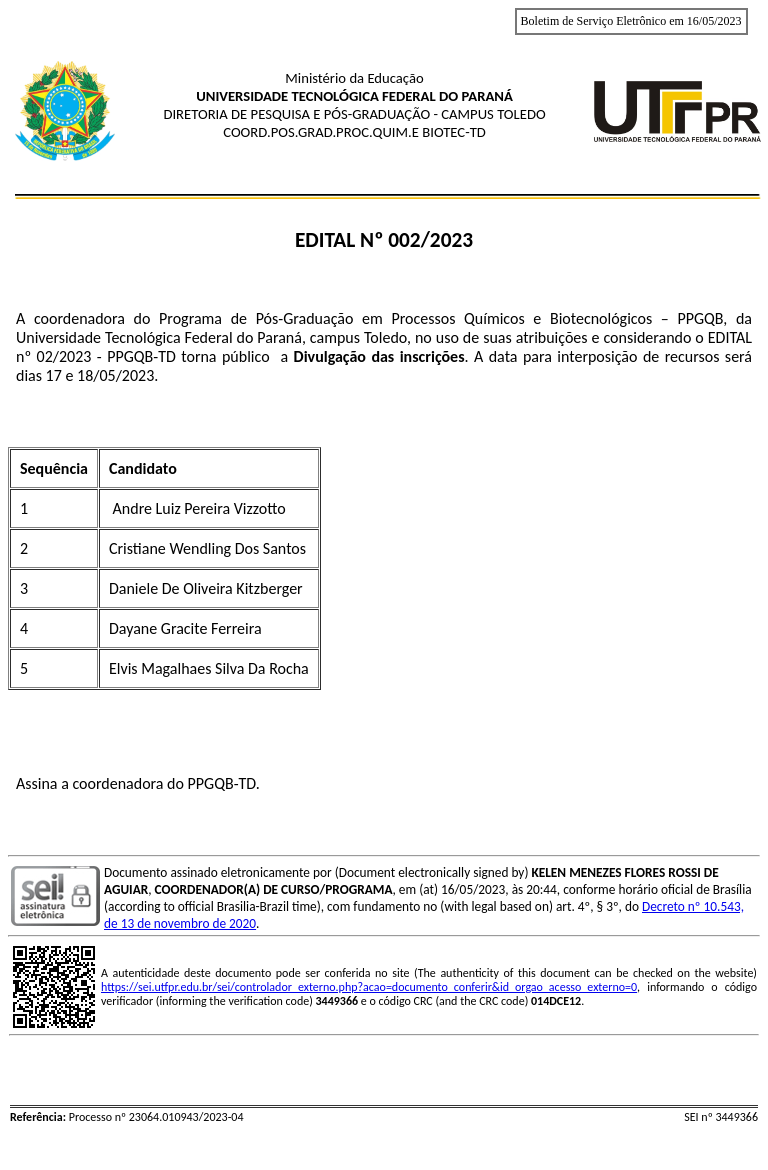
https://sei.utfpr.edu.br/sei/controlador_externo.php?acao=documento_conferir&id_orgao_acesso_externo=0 (369, 987)
